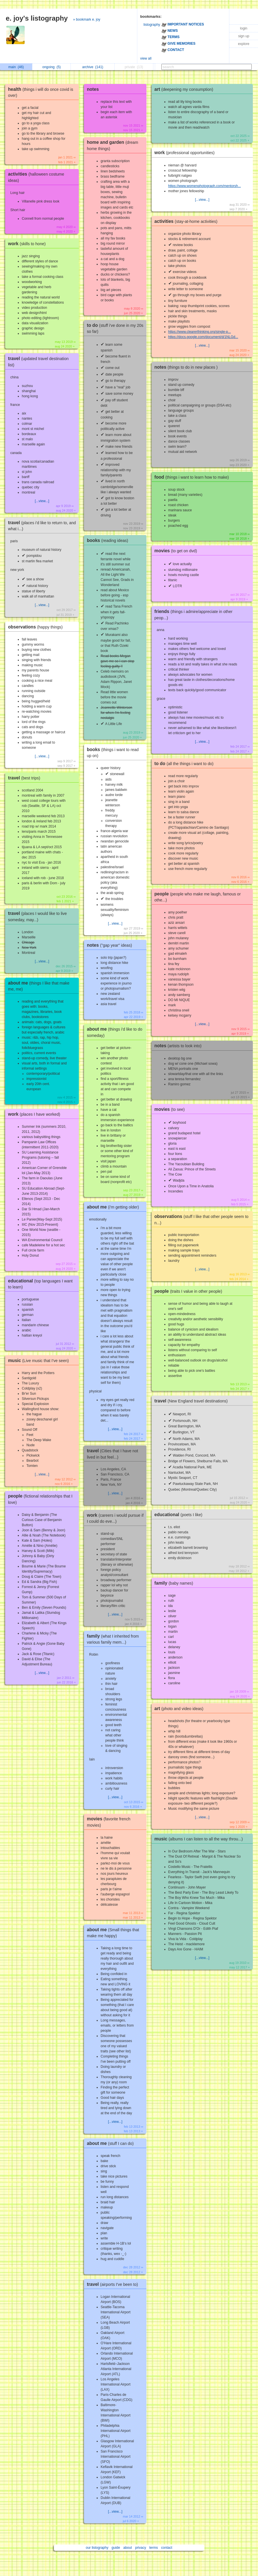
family (175, 1583)
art (185, 89)
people (190, 1291)
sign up (243, 36)
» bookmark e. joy (86, 19)
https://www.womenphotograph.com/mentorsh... (204, 186)
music (40, 1360)
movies (177, 550)
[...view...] (42, 501)
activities (187, 221)
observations (36, 626)
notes (93, 89)
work (28, 243)
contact (166, 2548)
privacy (140, 2548)
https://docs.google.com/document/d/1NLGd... (203, 337)
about (127, 2548)
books (109, 540)
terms (153, 2548)
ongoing (51, 67)
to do (185, 763)
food (193, 477)
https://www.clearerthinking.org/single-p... (199, 332)
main (16, 67)
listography (152, 25)
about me (114, 1207)
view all (145, 58)
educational (180, 1514)
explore (243, 44)
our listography (97, 2548)
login (243, 28)
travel (25, 777)
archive (92, 67)
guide (116, 2548)
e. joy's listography (37, 18)
